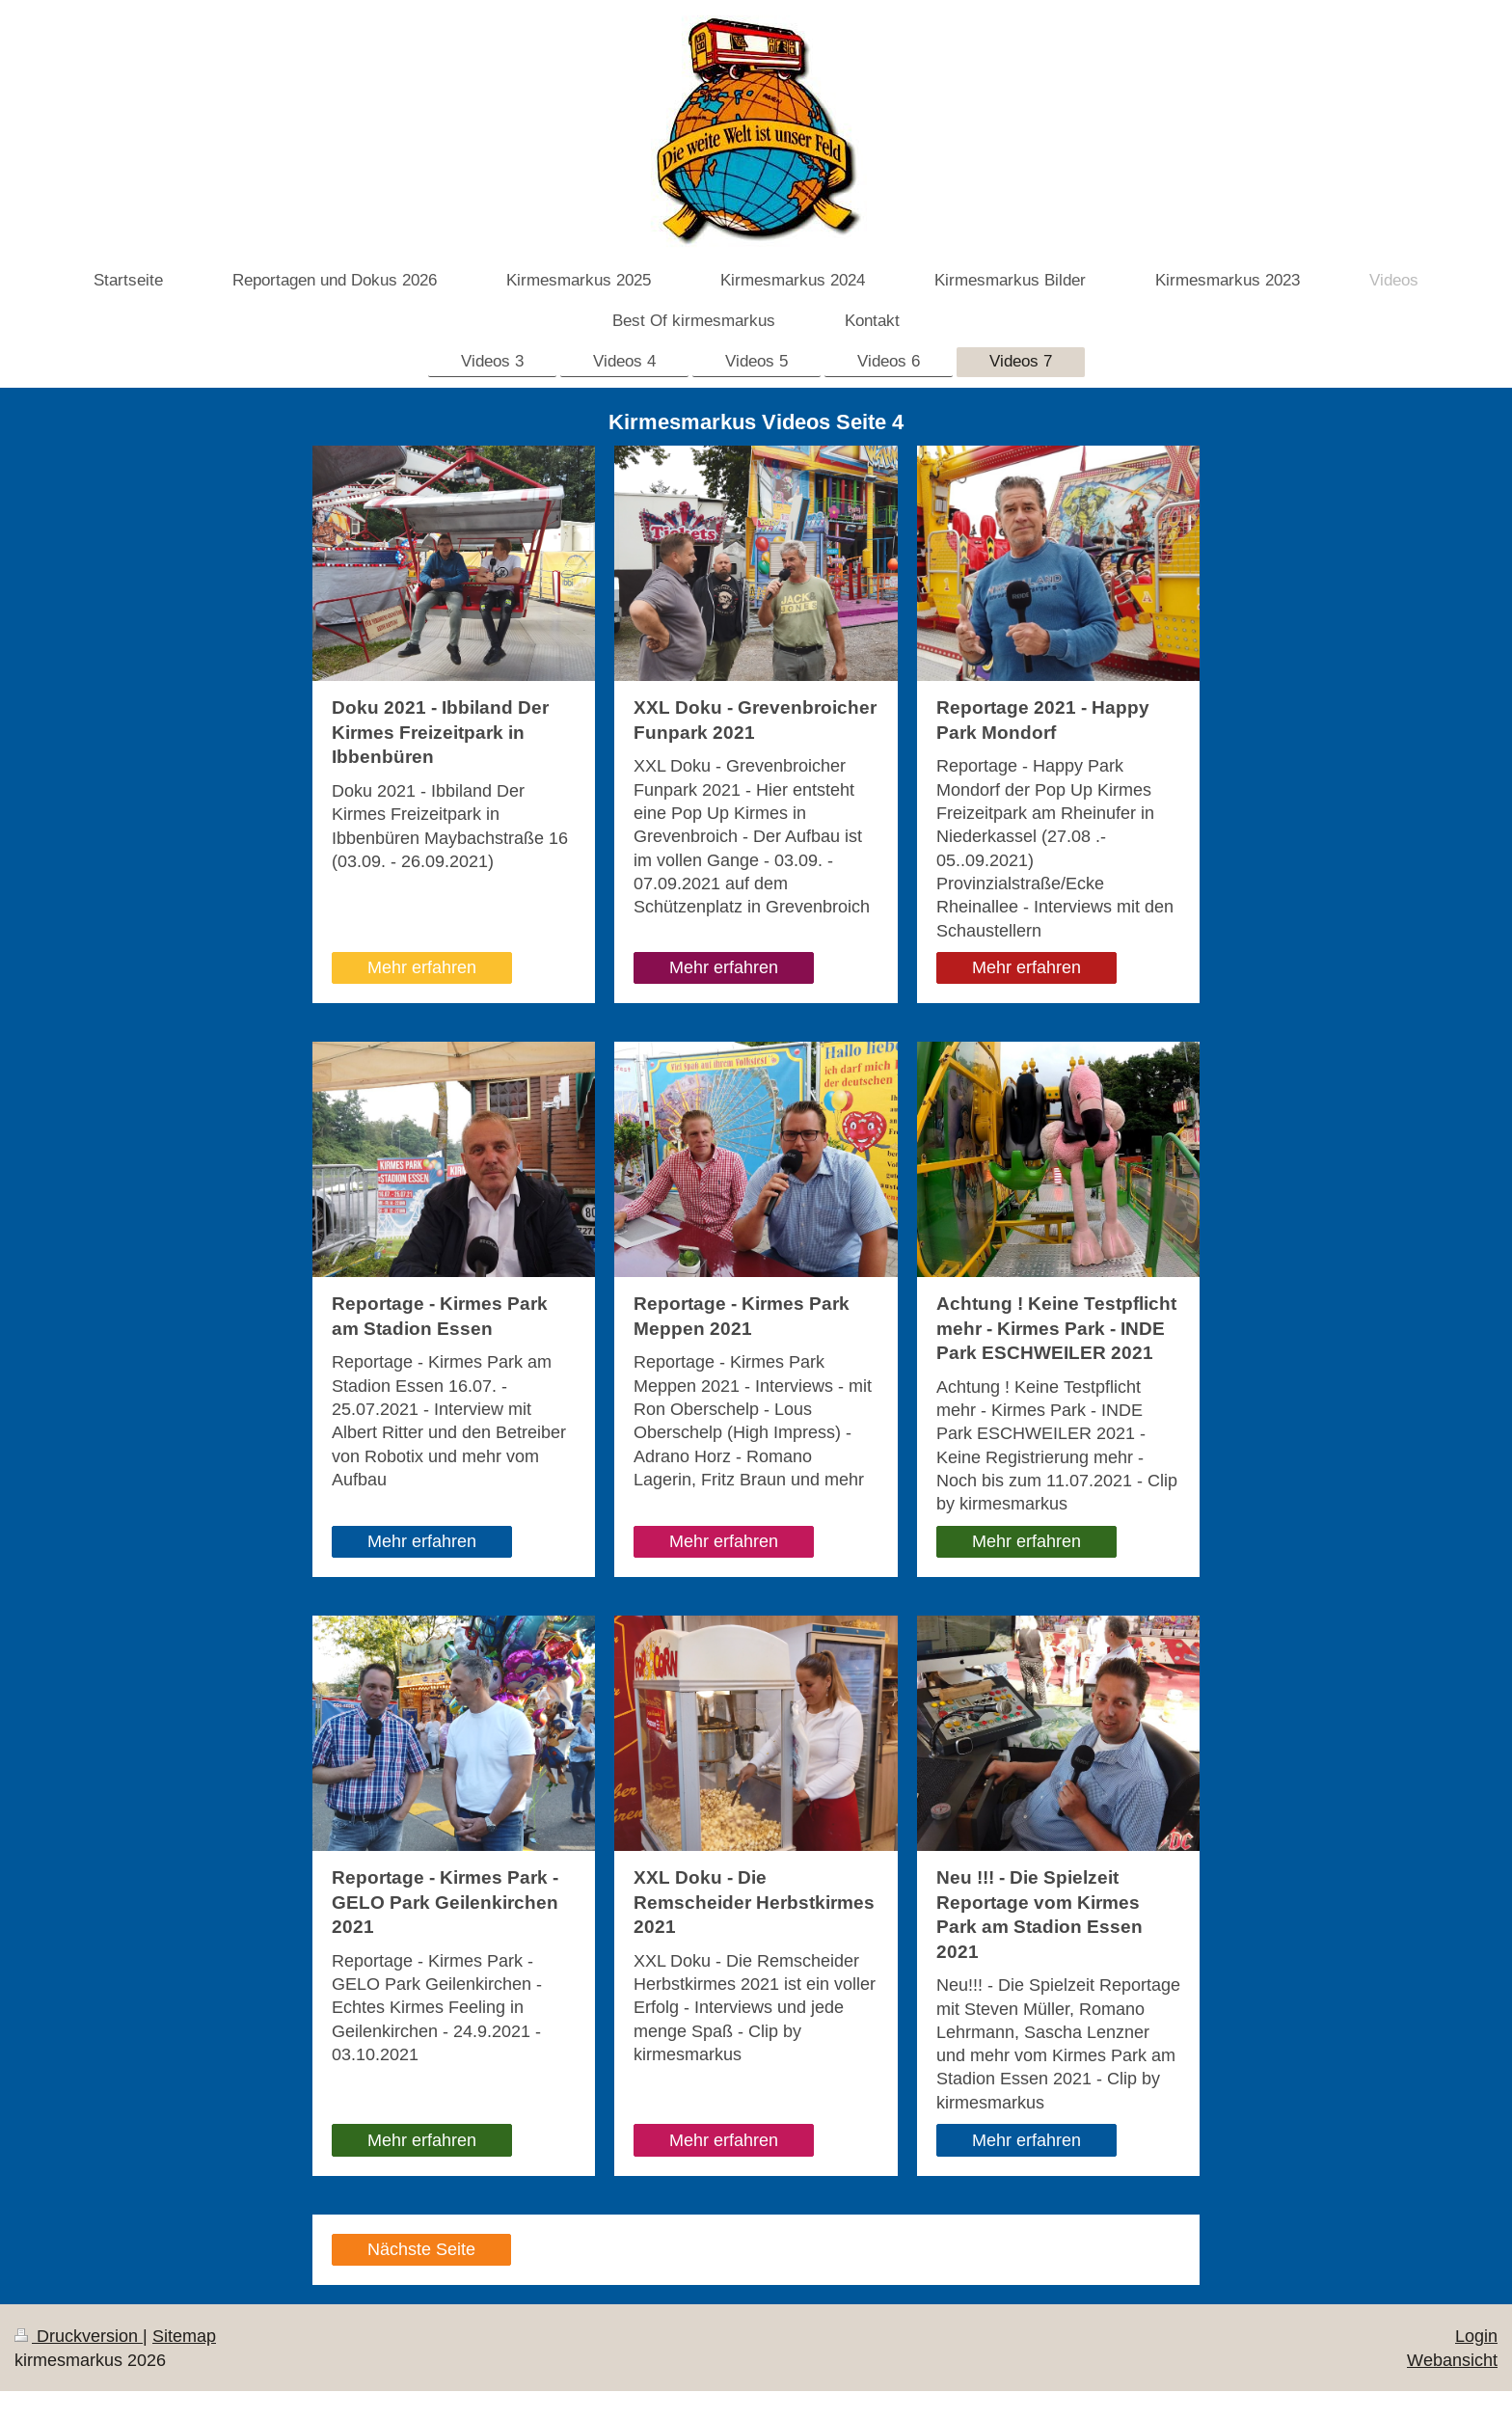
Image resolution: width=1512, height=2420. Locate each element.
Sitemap (184, 2335)
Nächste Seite (421, 2249)
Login (1476, 2335)
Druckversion (78, 2335)
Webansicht (1452, 2360)
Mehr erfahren (421, 967)
